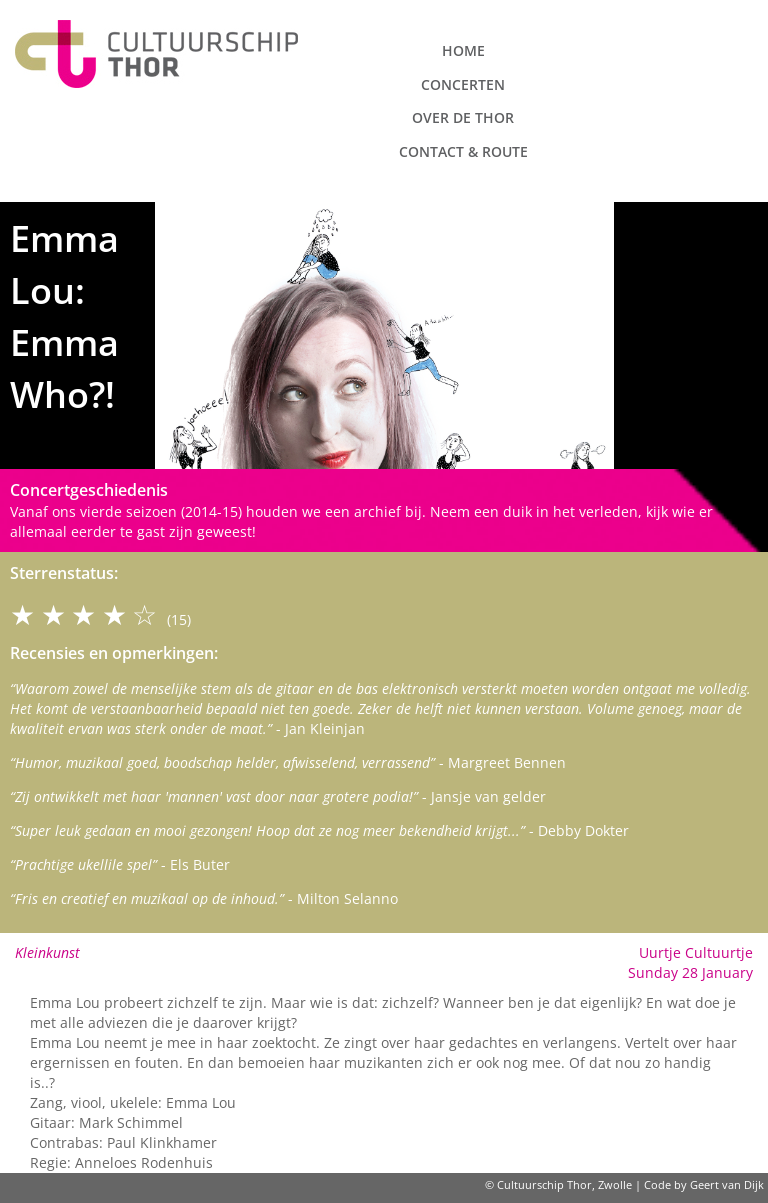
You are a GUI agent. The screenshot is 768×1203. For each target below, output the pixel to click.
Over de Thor (463, 117)
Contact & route (463, 151)
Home (463, 50)
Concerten (463, 84)
